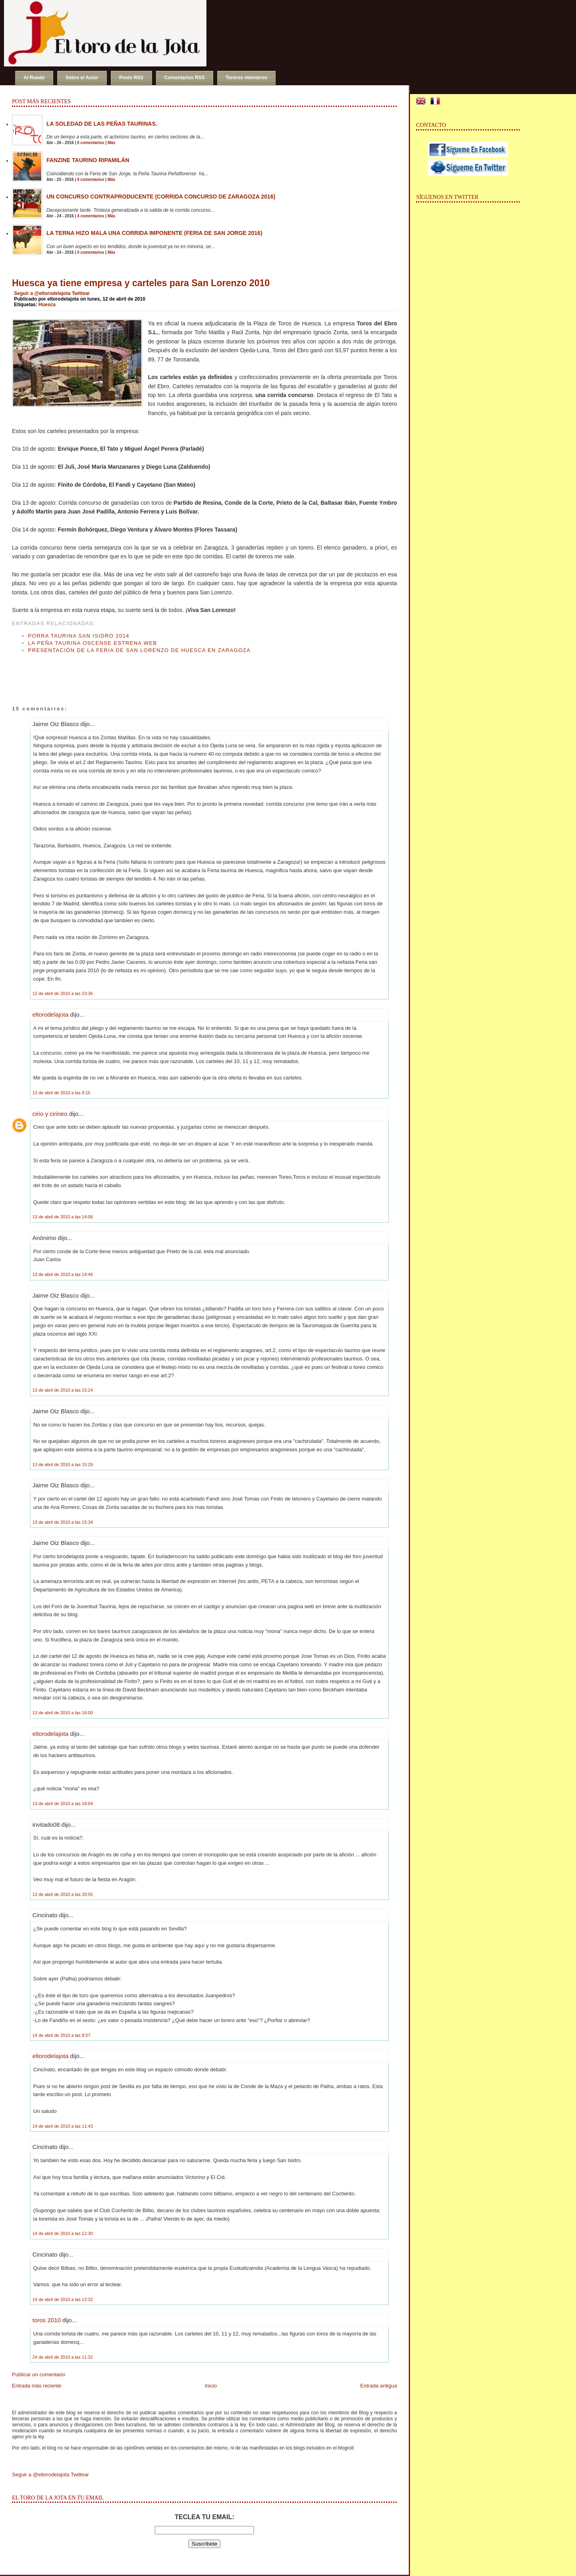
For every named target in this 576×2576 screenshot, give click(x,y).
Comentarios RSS (184, 77)
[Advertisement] (105, 672)
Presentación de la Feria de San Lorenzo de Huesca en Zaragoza (139, 650)
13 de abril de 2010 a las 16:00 (62, 1712)
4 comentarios (90, 216)
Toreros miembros (246, 77)
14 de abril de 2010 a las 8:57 (61, 2035)
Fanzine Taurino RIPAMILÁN (87, 160)
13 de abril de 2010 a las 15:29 (62, 1464)
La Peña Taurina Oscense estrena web (92, 643)
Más (111, 142)
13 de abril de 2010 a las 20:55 (62, 1894)
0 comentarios (90, 142)
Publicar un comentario (38, 2374)
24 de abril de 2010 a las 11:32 (62, 2357)
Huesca (47, 304)
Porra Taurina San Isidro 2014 (78, 636)
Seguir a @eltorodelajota (42, 293)
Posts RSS (131, 77)
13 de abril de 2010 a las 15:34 (62, 1522)
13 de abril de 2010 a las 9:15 (61, 1092)
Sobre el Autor (82, 77)
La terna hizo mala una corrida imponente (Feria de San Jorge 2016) (154, 233)
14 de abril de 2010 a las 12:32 (62, 2299)
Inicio (211, 2386)
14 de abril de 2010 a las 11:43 (62, 2126)
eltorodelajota (50, 1014)
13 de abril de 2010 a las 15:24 (62, 1390)
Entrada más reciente (37, 2386)
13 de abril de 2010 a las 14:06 (62, 1216)
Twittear (81, 293)
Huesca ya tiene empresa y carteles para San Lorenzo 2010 (141, 283)
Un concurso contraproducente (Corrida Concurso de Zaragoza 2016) (160, 196)
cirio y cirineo (50, 1113)
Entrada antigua (378, 2386)
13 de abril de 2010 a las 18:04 (62, 1803)
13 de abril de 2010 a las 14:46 (62, 1274)
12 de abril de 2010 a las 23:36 (62, 993)
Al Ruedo (34, 77)
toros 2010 (46, 2320)
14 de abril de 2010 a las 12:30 (62, 2233)
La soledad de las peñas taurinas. (101, 123)
